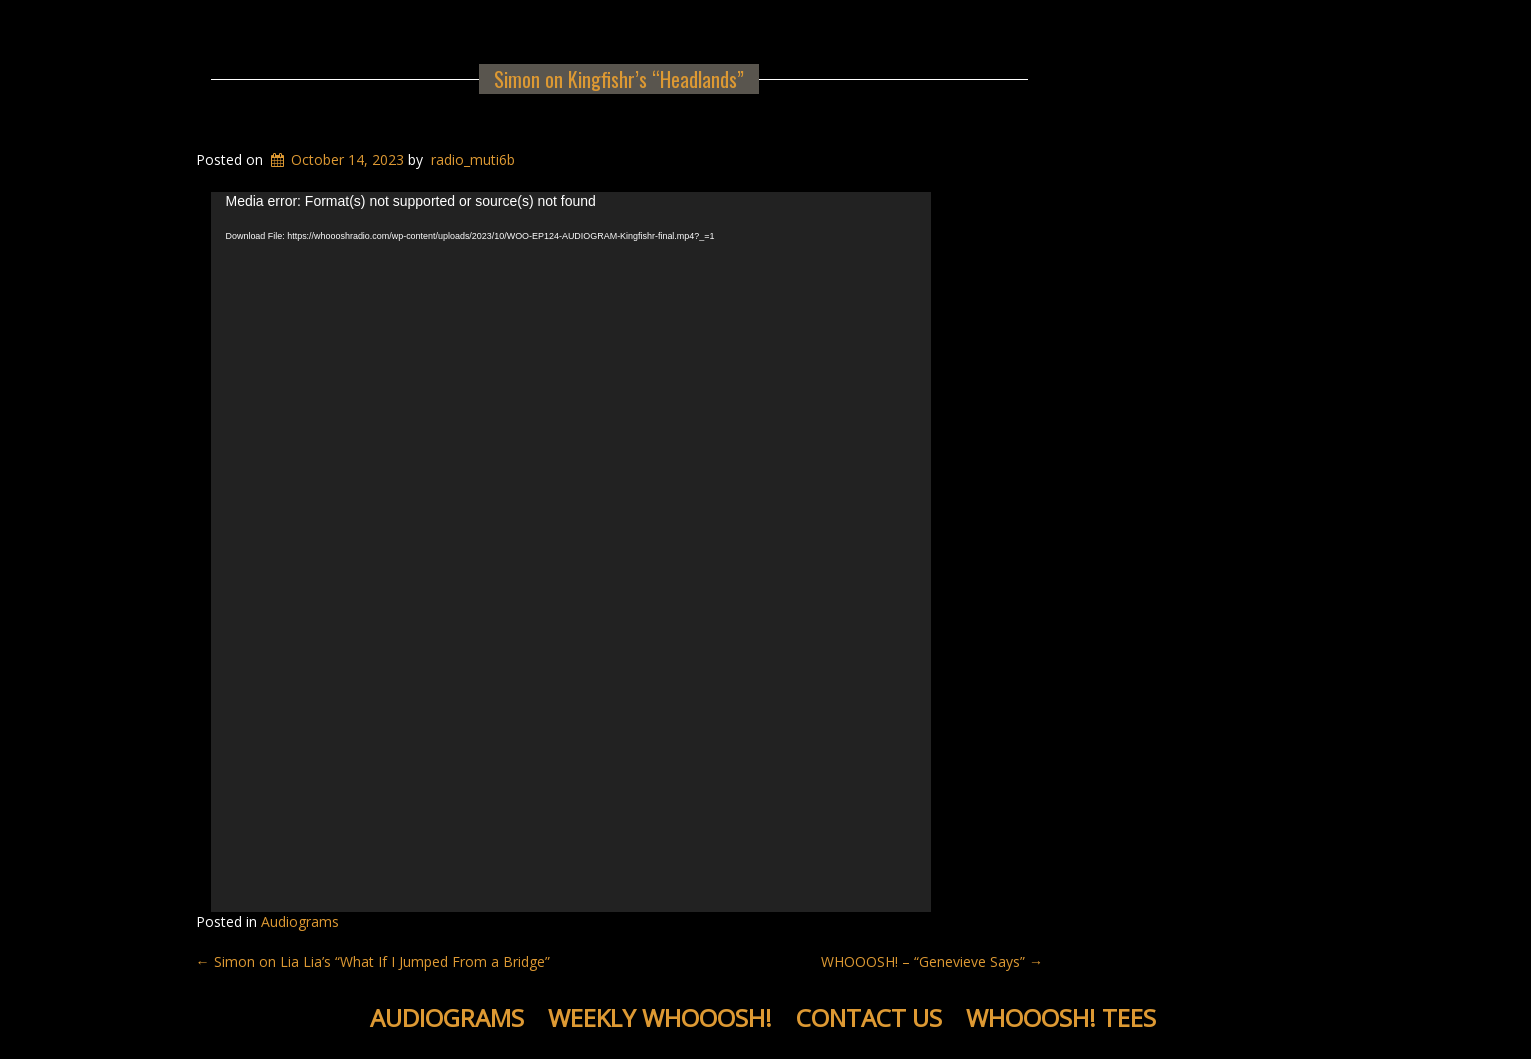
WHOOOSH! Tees (1061, 1017)
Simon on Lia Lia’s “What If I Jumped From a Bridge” (373, 961)
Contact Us (869, 1017)
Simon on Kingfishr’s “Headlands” (619, 79)
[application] (571, 552)
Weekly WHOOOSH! (660, 1017)
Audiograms (300, 921)
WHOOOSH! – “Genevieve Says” (932, 961)
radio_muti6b (473, 159)
